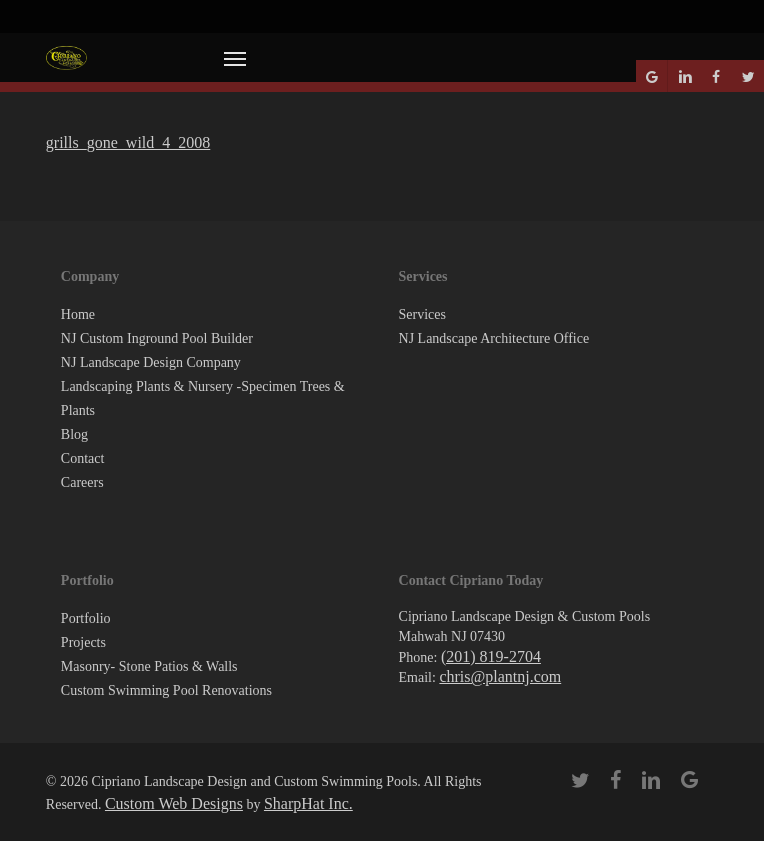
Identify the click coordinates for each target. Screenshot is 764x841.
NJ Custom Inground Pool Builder (157, 338)
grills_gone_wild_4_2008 (128, 142)
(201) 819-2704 (491, 656)
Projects (83, 642)
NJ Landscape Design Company (151, 362)
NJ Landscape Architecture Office (494, 338)
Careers (82, 482)
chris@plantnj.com (500, 676)
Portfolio (86, 618)
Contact (83, 458)
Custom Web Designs (174, 803)
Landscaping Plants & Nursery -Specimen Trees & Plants (203, 398)
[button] (235, 58)
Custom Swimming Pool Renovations (166, 690)
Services (422, 314)
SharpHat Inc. (308, 803)
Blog (74, 434)
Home (78, 314)
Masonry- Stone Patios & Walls (149, 666)
